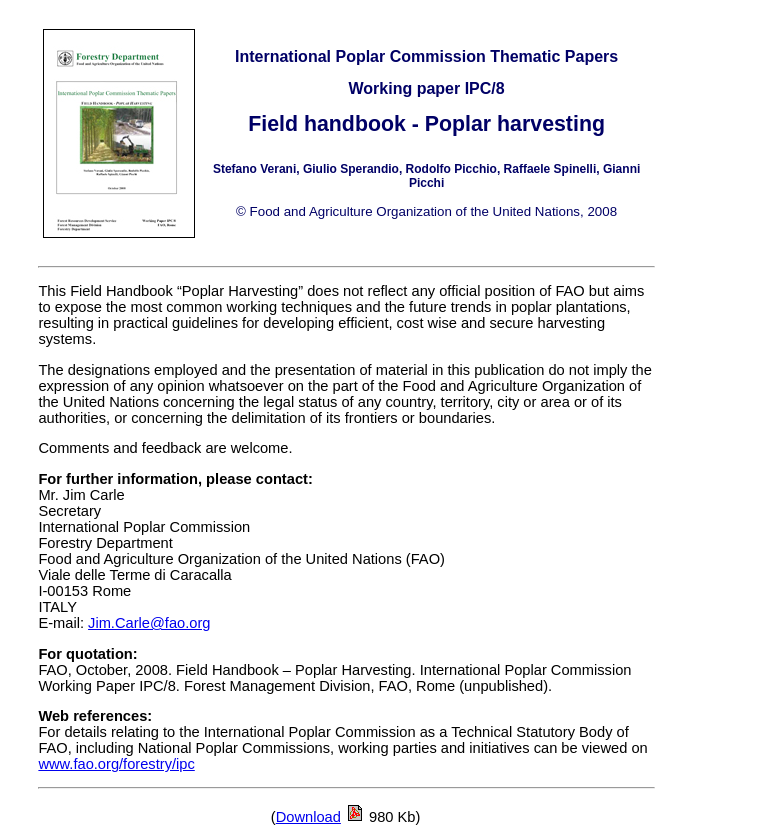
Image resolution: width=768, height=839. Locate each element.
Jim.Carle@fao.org (149, 623)
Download (308, 817)
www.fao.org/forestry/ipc (116, 764)
